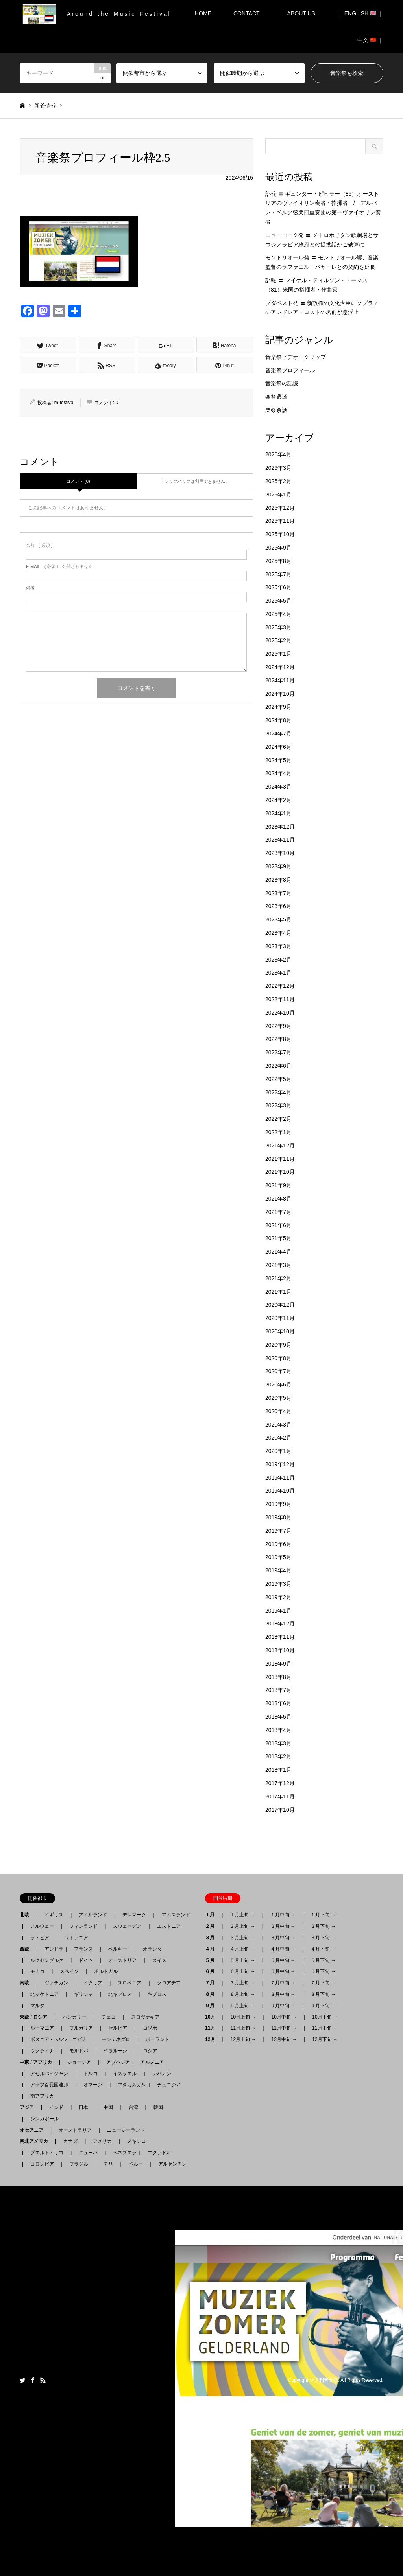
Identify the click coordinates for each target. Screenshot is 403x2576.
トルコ (90, 2073)
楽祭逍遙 (276, 396)
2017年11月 (280, 1796)
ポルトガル (105, 1971)
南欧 (27, 1983)
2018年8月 (278, 1677)
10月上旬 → (243, 2017)
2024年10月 (280, 694)
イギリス (54, 1915)
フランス (83, 1949)
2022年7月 (278, 1052)
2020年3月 (278, 1424)
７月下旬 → (323, 1983)
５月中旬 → (283, 1960)
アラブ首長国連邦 (49, 2084)
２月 (212, 1926)
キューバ (88, 2152)
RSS (43, 2380)
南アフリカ (42, 2096)
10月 (212, 2017)
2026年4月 (278, 454)
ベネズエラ (122, 2152)
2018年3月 (278, 1743)
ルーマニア (42, 2028)
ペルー (136, 2164)
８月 (212, 1994)
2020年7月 (278, 1371)
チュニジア (168, 2084)
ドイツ (86, 1960)
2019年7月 (278, 1531)
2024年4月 (278, 773)
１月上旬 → (242, 1915)
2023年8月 (278, 880)
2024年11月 (280, 680)
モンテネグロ (116, 2039)
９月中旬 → (283, 2005)
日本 (83, 2107)
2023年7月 (278, 893)
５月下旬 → (323, 1960)
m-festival (64, 402)
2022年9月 (278, 1026)
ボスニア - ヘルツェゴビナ (58, 2039)
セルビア (118, 2028)
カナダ (70, 2141)
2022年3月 (278, 1105)
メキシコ (136, 2141)
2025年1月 (278, 654)
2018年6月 (278, 1703)
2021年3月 (278, 1265)
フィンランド (83, 1926)
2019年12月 (280, 1464)
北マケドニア (44, 1994)
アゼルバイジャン (49, 2073)
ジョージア (79, 2062)
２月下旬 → (323, 1926)
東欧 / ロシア (36, 2017)
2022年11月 (280, 999)
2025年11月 (280, 521)
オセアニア (34, 2130)
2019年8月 (278, 1517)
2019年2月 (278, 1597)
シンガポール (44, 2119)
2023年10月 (280, 853)
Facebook (32, 2380)
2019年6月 (278, 1544)
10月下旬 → (324, 2017)
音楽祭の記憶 (281, 383)
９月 (212, 2005)
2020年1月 (278, 1451)
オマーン (93, 2084)
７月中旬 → (283, 1983)
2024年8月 (278, 720)
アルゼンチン (170, 2164)
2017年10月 (280, 1810)
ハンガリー (74, 2017)
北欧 (27, 1915)
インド (56, 2107)
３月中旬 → (283, 1937)
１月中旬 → (283, 1915)
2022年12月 (280, 986)
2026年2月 (278, 481)
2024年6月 (278, 747)
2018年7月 (278, 1690)
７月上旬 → (242, 1983)
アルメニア (152, 2062)
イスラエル (124, 2073)
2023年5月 (278, 919)
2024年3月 (278, 786)
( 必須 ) (39, 545)
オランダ (152, 1949)
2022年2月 (278, 1119)
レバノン (162, 2073)
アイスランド (173, 1915)
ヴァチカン (56, 1983)
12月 (212, 2039)
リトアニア (76, 1937)
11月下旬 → (324, 2028)
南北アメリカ (36, 2141)
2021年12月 (280, 1145)
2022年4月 (278, 1092)
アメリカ (102, 2141)
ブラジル (79, 2164)
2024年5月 (278, 760)
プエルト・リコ (47, 2152)
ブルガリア (81, 2028)
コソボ (150, 2028)
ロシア (150, 2051)
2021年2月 (278, 1278)
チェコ (108, 2017)
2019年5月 (278, 1557)
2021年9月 (278, 1185)
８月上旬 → (242, 1994)
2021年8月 (278, 1198)
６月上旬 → (242, 1971)
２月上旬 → (242, 1926)
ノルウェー (42, 1926)
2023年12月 (280, 827)
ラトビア (40, 1937)
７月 (212, 1983)
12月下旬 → (324, 2039)
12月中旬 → (284, 2039)
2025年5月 (278, 601)
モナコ (37, 1971)
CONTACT (246, 13)
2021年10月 (280, 1172)
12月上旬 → (243, 2039)
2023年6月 (278, 906)
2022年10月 (280, 1012)
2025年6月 (278, 587)
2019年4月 (278, 1570)
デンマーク (134, 1915)
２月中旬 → (283, 1926)
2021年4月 (278, 1251)
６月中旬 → (283, 1971)
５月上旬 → (242, 1960)
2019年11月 (280, 1478)
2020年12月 (280, 1305)
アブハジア (116, 2062)
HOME (203, 13)
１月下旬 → (323, 1915)
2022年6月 (278, 1066)
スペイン (69, 1971)
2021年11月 (280, 1159)
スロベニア (129, 1983)
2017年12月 (280, 1783)
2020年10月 (280, 1331)
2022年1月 (278, 1132)
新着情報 (45, 106)
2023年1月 (278, 972)
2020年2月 (278, 1437)
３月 (212, 1937)
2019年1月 (278, 1610)
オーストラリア (75, 2130)
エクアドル (157, 2152)
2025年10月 (280, 534)
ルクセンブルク (47, 1960)
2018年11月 (280, 1637)
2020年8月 (278, 1358)
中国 (108, 2107)
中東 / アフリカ (38, 2062)
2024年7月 (278, 733)
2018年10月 (280, 1650)
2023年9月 (278, 866)
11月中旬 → (284, 2028)
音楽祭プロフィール (290, 370)
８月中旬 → (283, 1994)
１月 (212, 1915)
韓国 (158, 2107)
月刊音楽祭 (326, 2380)
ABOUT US (304, 13)
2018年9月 (278, 1663)
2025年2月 (278, 640)
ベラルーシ (115, 2051)
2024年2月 (278, 800)
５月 (212, 1960)
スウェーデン (127, 1926)
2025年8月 (278, 561)
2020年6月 (278, 1384)
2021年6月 (278, 1225)
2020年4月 (278, 1411)
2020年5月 (278, 1398)
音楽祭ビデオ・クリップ (295, 357)
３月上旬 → (242, 1937)
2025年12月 (280, 508)
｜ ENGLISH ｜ (360, 13)
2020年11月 (280, 1318)
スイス (159, 1960)
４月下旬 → (323, 1949)
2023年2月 (278, 959)
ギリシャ (83, 1994)
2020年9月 (278, 1345)
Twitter (22, 2380)
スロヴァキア (145, 2017)
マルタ (37, 2005)
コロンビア (42, 2164)
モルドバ (79, 2051)
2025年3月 (278, 627)
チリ (108, 2164)
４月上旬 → (242, 1949)
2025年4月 (278, 614)
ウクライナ (42, 2051)
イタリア (93, 1983)
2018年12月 (280, 1623)
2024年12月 (280, 667)
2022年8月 (278, 1039)
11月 (212, 2028)
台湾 (133, 2107)
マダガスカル (129, 2084)
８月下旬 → (323, 1994)
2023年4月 (278, 933)
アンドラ (51, 1949)
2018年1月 (278, 1770)
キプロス (157, 1994)
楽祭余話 (276, 410)
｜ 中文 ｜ (366, 40)
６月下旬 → (323, 1971)
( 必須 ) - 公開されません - (60, 566)
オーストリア (122, 1960)
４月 (212, 1949)
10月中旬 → (284, 2017)
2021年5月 (278, 1238)
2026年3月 (278, 468)
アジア (29, 2107)
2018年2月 (278, 1756)
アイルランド (93, 1915)
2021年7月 (278, 1212)
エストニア (168, 1926)
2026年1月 (278, 494)
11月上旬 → (243, 2028)
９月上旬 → (242, 2005)
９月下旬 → (323, 2005)
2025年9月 (278, 547)
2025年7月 (278, 574)
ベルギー (118, 1949)
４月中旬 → (283, 1949)
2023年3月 (278, 946)
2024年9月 (278, 707)
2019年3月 (278, 1584)
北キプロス (120, 1994)
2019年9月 (278, 1504)
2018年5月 (278, 1717)
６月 (212, 1971)
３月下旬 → (323, 1937)
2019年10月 (280, 1490)
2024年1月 (278, 813)
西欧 (27, 1949)
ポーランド (157, 2039)
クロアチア (168, 1983)
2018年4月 (278, 1730)
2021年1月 (278, 1292)
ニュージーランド (126, 2130)
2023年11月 (280, 840)
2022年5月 (278, 1079)
